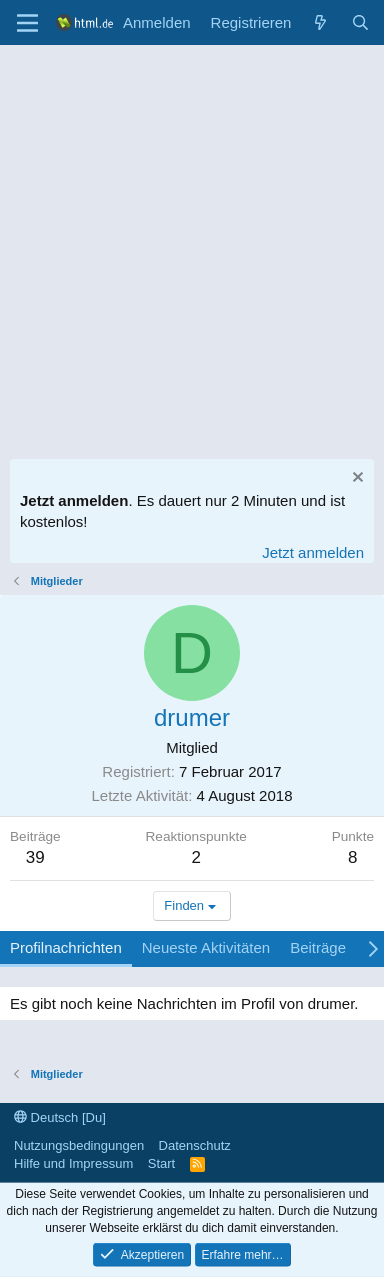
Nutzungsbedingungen (79, 1145)
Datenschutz (195, 1145)
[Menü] (27, 23)
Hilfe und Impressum (73, 1163)
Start (161, 1163)
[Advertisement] (192, 247)
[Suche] (360, 22)
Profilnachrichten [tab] (66, 947)
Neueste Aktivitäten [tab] (206, 947)
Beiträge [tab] (318, 947)
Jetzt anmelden (313, 552)
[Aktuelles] (320, 22)
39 (35, 857)
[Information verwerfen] (355, 479)
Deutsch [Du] (60, 1117)
